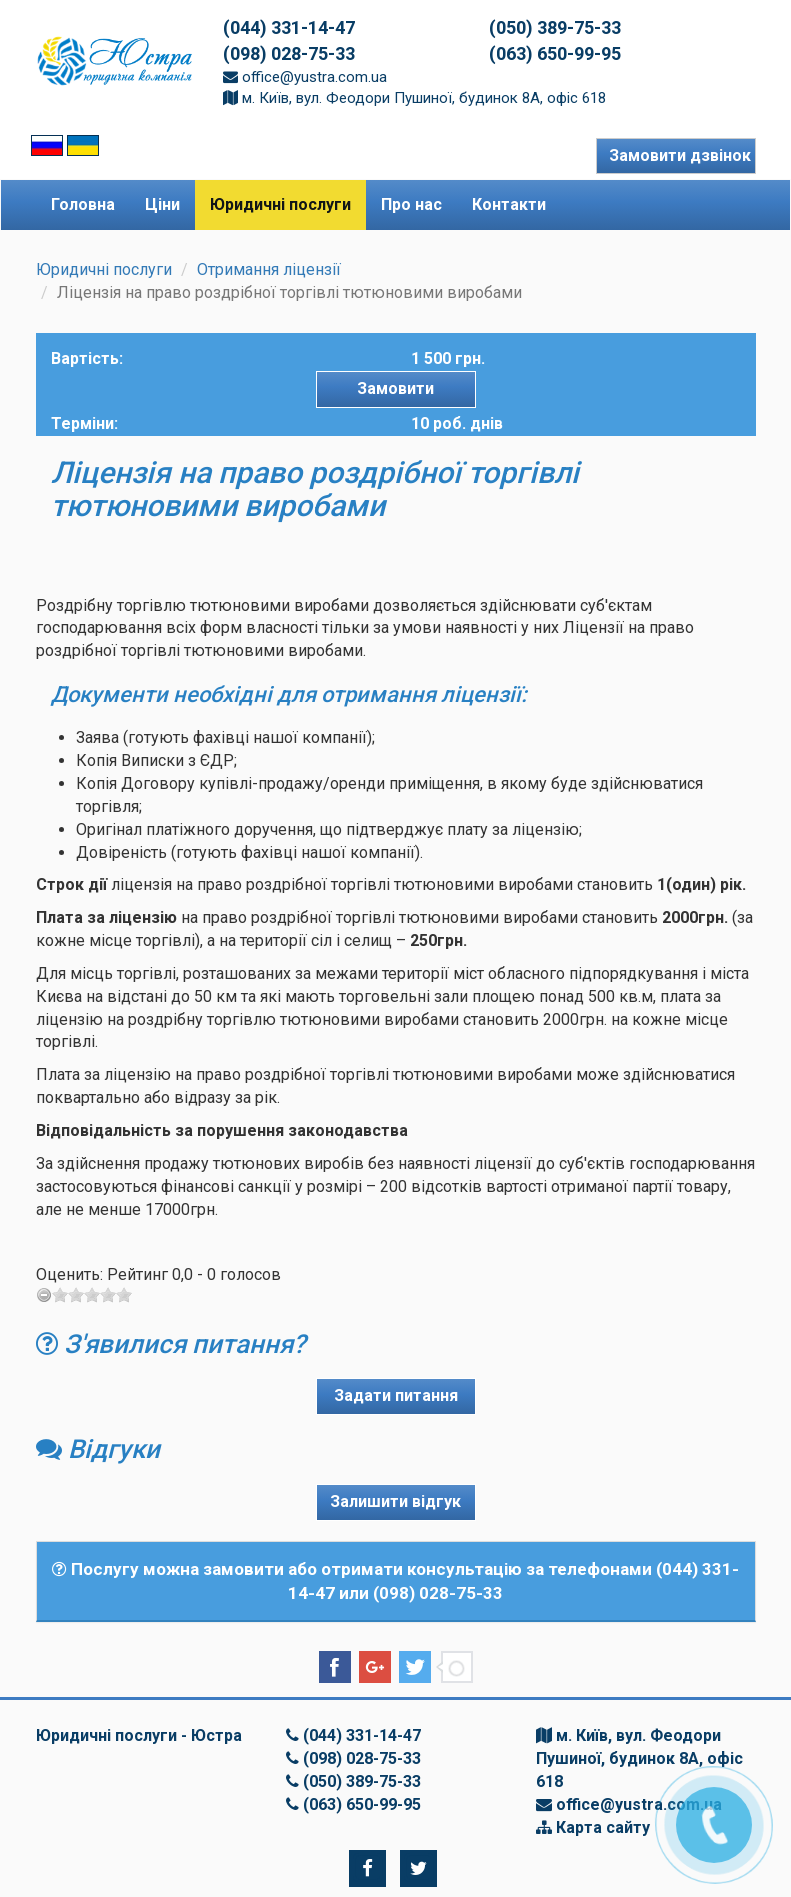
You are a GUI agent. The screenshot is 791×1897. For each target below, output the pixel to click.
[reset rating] (44, 1295)
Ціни (162, 204)
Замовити (395, 388)
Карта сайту (603, 1827)
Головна (83, 204)
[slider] (92, 1295)
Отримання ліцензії (269, 269)
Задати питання (396, 1395)
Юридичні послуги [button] (280, 204)
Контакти (509, 204)
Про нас (411, 204)
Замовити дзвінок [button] (680, 155)
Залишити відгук (395, 1501)
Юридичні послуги (104, 269)
